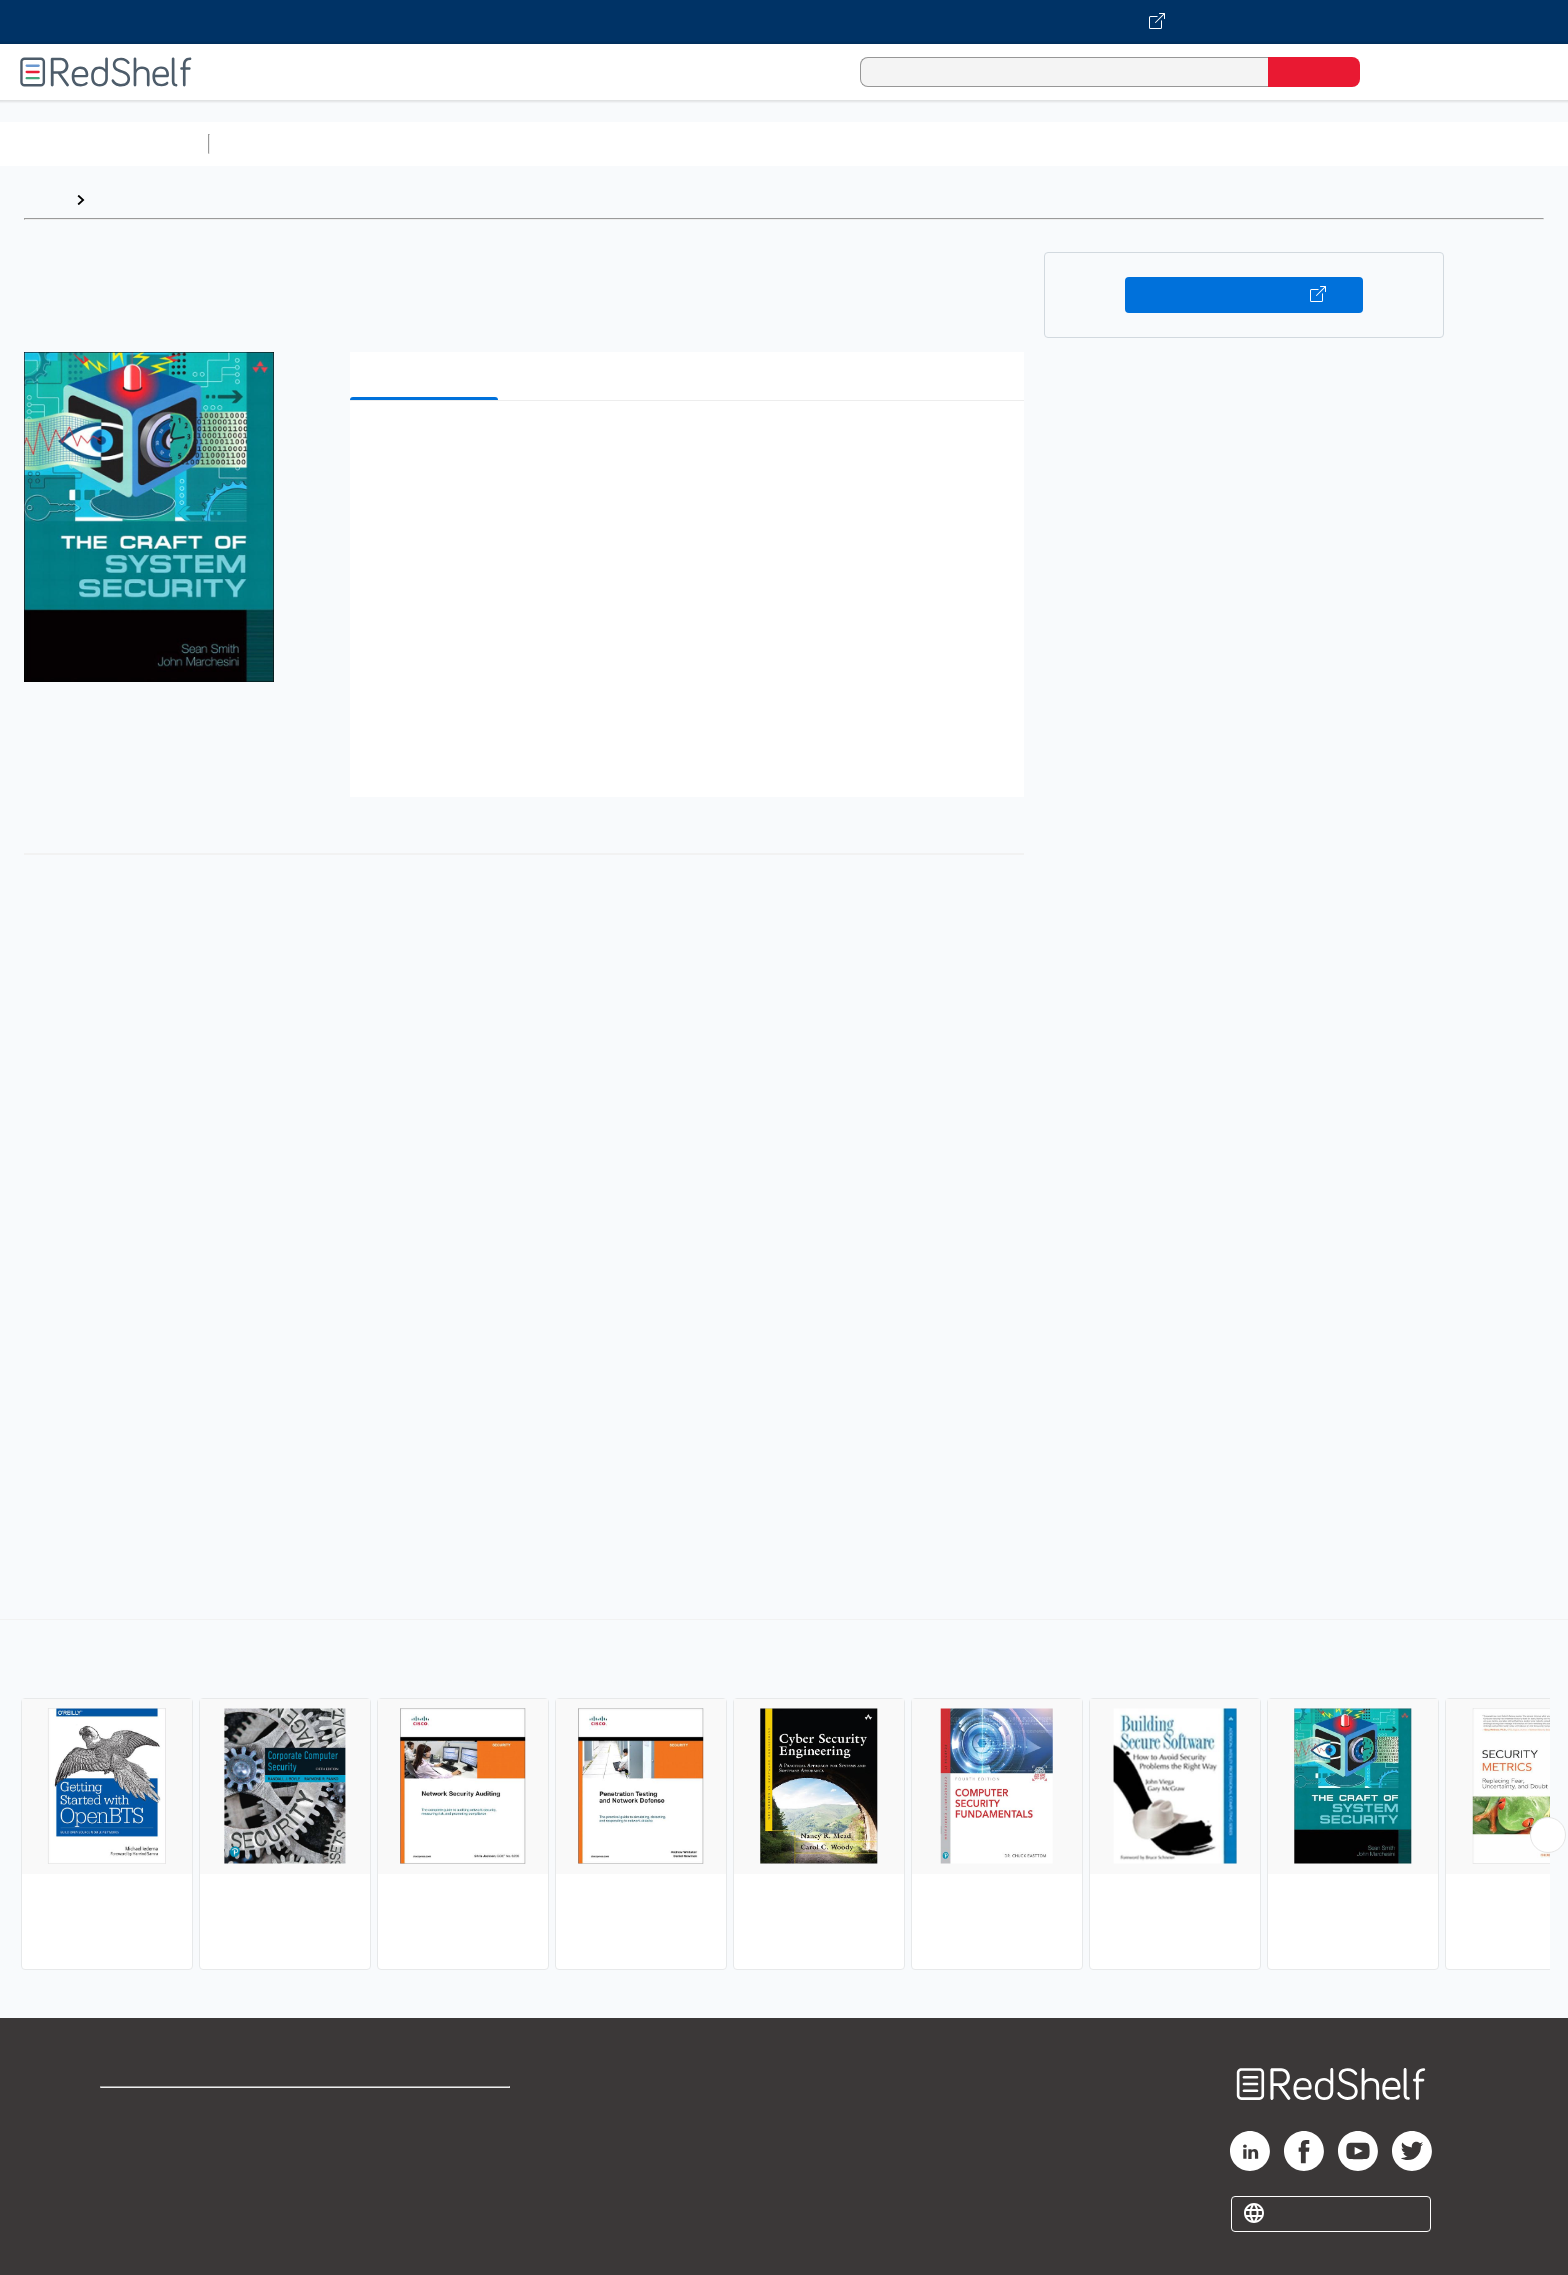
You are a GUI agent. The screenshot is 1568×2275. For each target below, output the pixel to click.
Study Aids (270, 143)
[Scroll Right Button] (1548, 1835)
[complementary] (784, 1797)
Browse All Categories (104, 143)
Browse (123, 199)
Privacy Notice (155, 2175)
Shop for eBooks (164, 2111)
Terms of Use (426, 2111)
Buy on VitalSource (1244, 295)
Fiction (1130, 143)
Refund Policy (426, 2143)
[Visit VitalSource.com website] (784, 22)
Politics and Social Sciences (985, 143)
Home (45, 199)
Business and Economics (776, 143)
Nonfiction (1211, 143)
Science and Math (392, 143)
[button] (691, 446)
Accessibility (422, 2175)
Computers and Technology (571, 143)
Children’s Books (1327, 143)
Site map (133, 2207)
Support (130, 2143)
